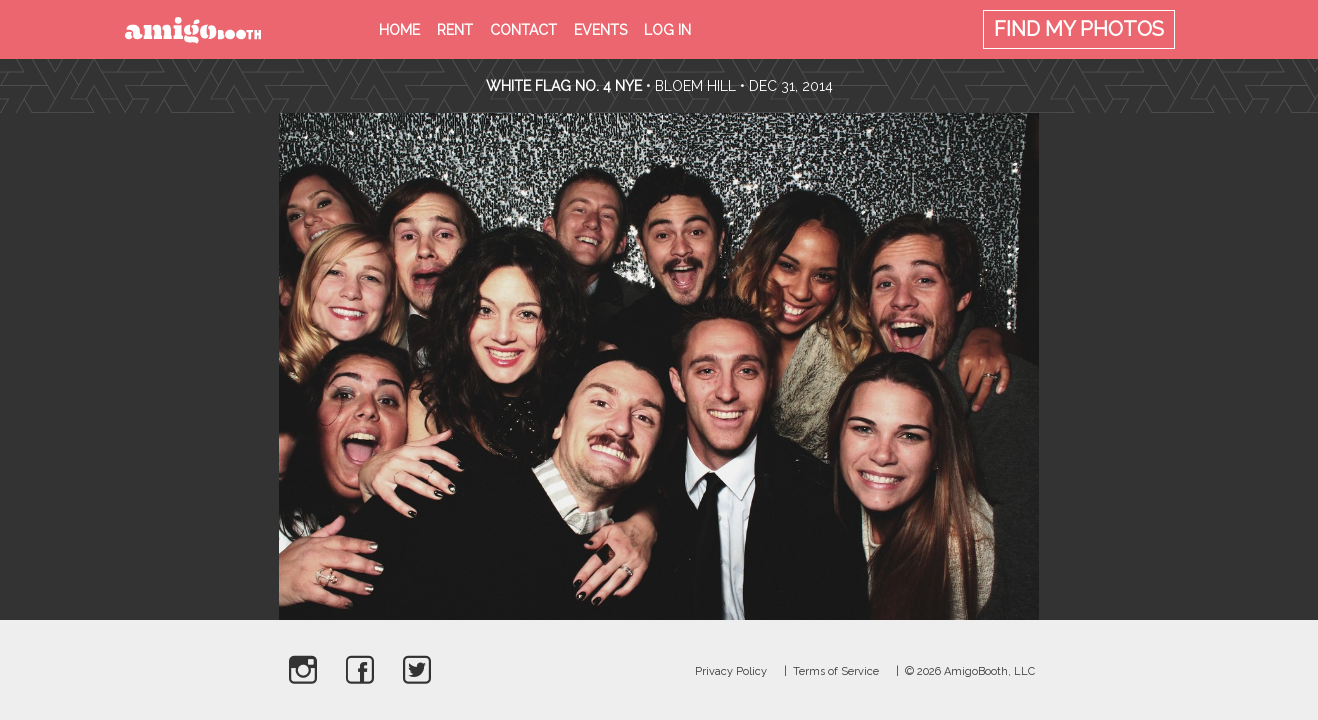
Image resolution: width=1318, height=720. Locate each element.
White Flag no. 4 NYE (564, 86)
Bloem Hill (695, 86)
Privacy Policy (731, 671)
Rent (455, 30)
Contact (523, 30)
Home (399, 30)
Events (600, 30)
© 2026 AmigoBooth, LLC (970, 671)
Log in (667, 30)
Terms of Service (836, 671)
